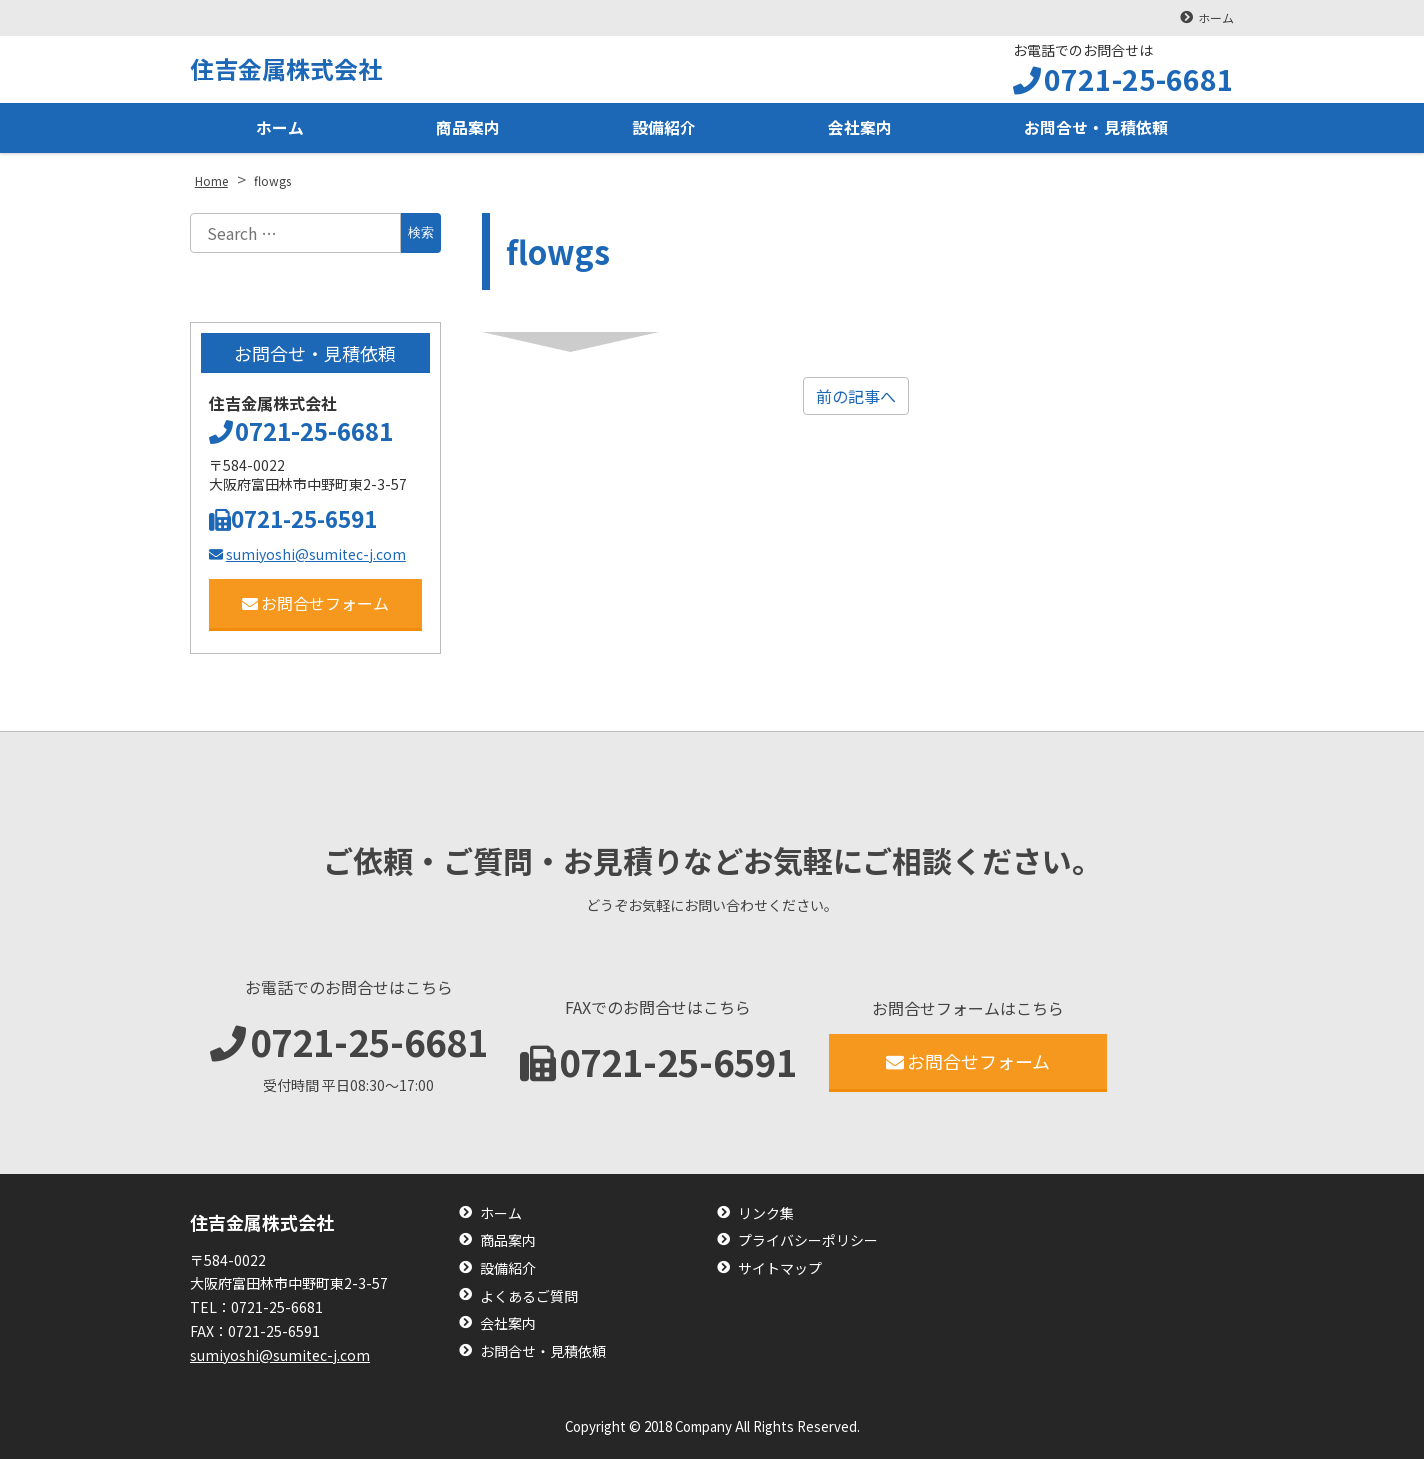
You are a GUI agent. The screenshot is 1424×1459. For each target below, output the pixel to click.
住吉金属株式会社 (286, 68)
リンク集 (766, 1213)
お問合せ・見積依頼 (1096, 128)
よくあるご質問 (529, 1296)
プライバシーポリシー (808, 1240)
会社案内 (860, 128)
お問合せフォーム (315, 603)
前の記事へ (856, 396)
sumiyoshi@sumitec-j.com (307, 554)
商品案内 (468, 128)
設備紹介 (664, 128)
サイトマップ (780, 1268)
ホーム (1216, 17)
